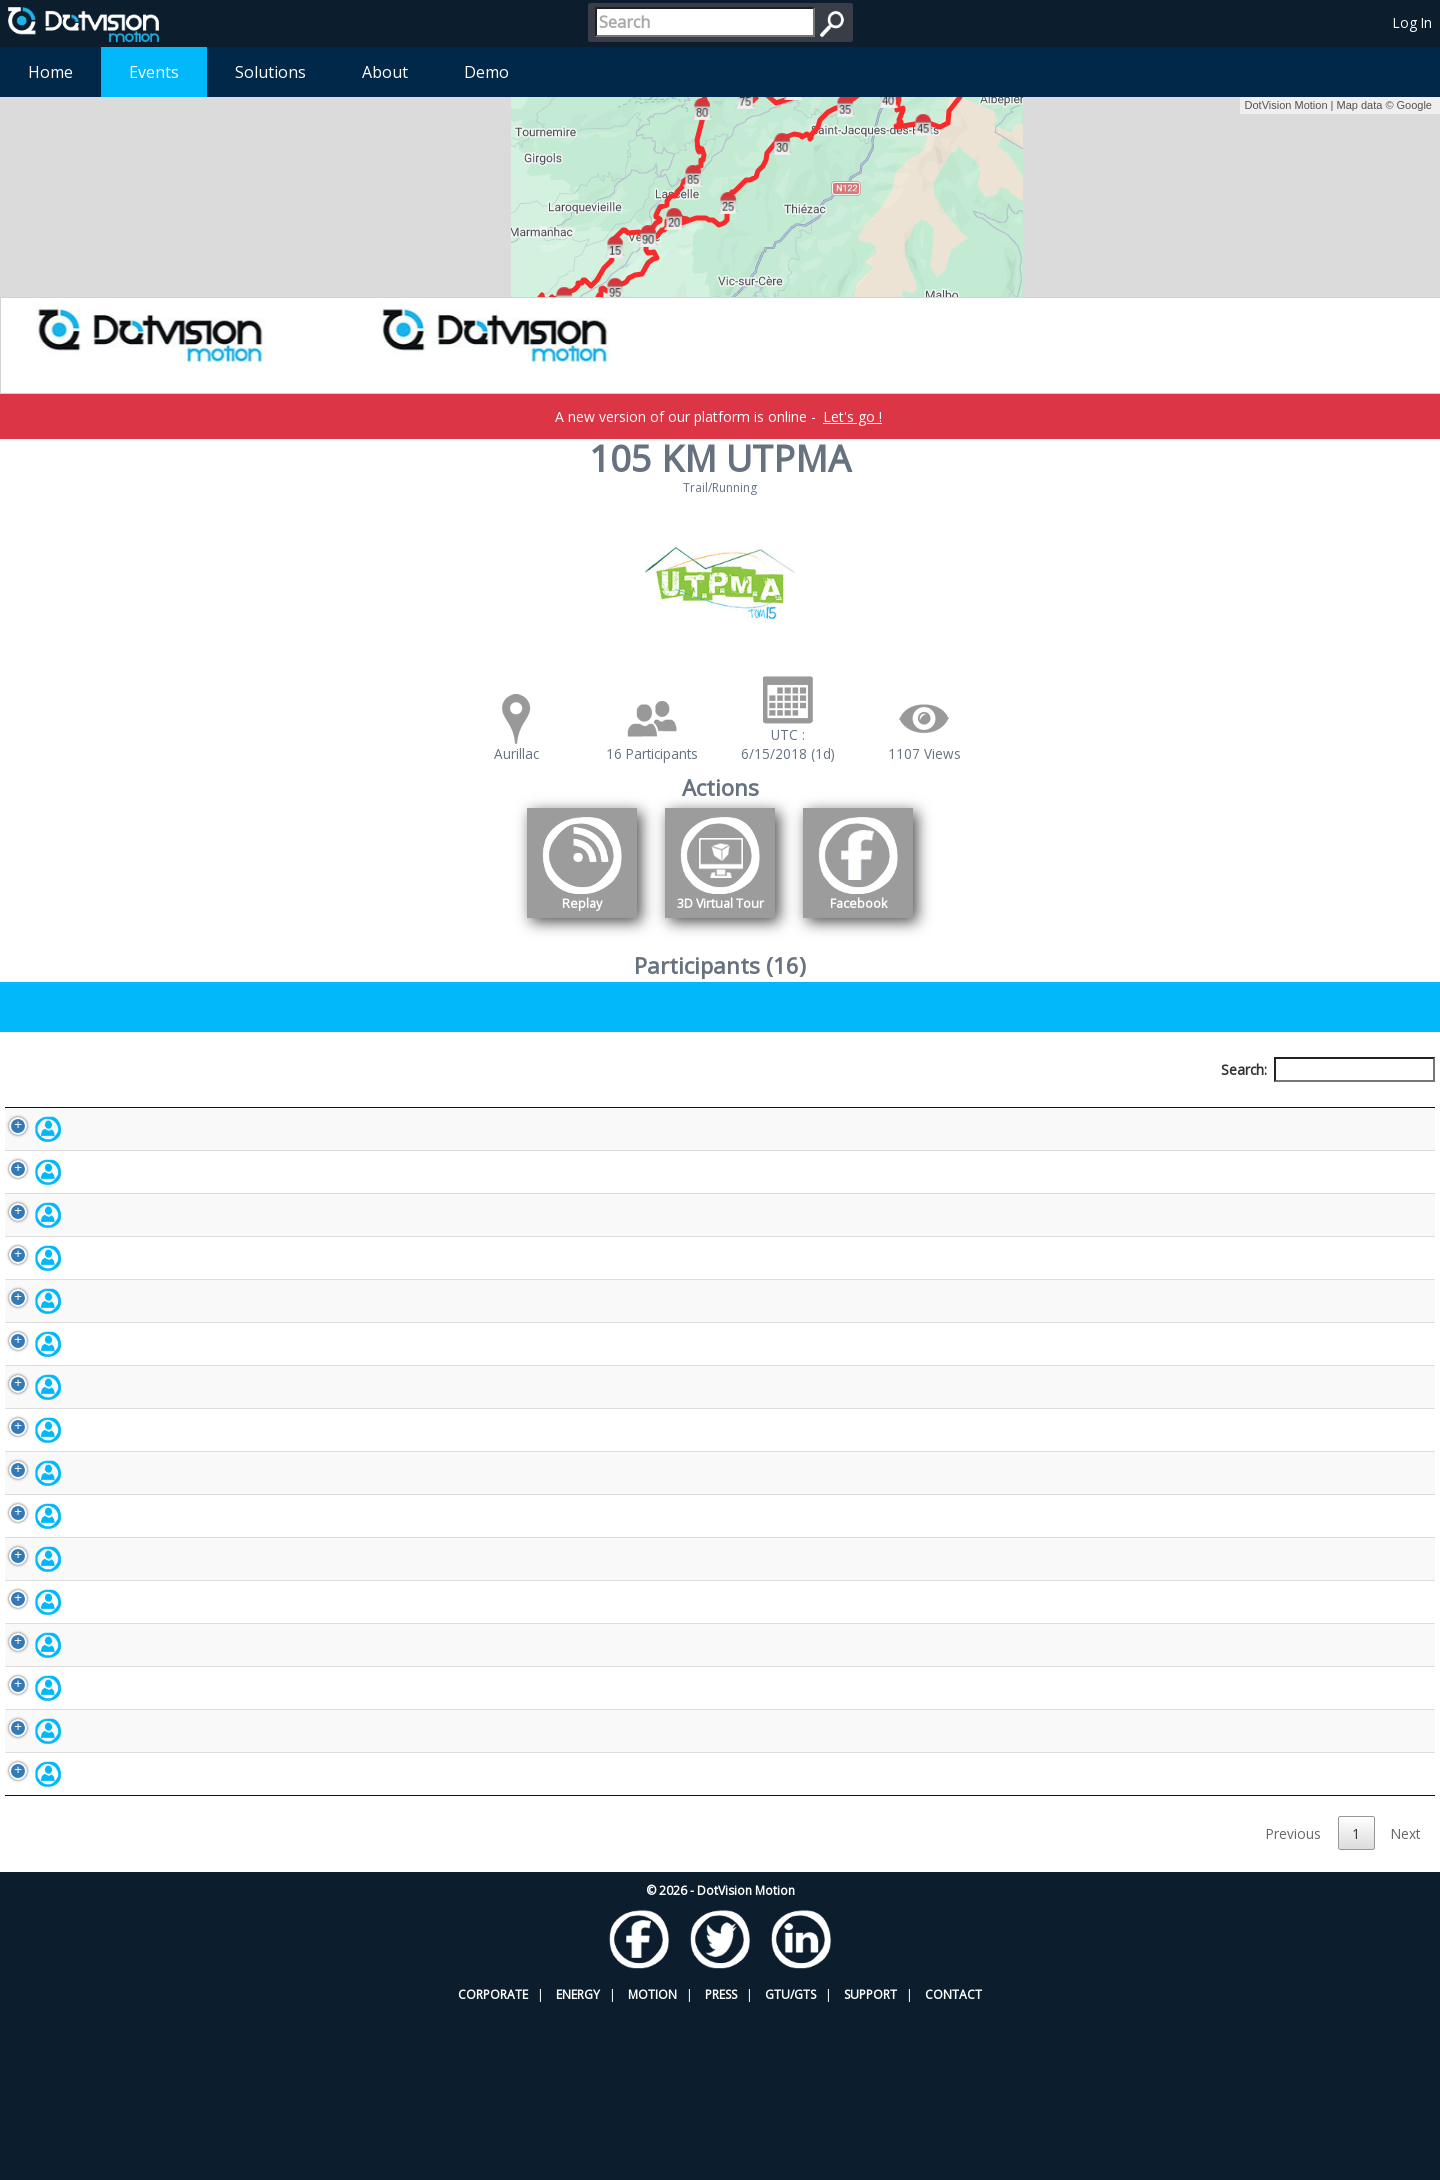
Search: (1328, 1069)
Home (50, 72)
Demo (486, 72)
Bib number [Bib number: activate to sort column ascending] (593, 1106)
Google (1414, 105)
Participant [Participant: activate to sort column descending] (173, 1106)
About (385, 72)
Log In (1412, 22)
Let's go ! (852, 416)
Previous (1293, 1999)
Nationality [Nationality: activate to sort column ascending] (869, 1106)
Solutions (270, 72)
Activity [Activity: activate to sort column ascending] (1120, 1106)
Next (1405, 1999)
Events (154, 72)
